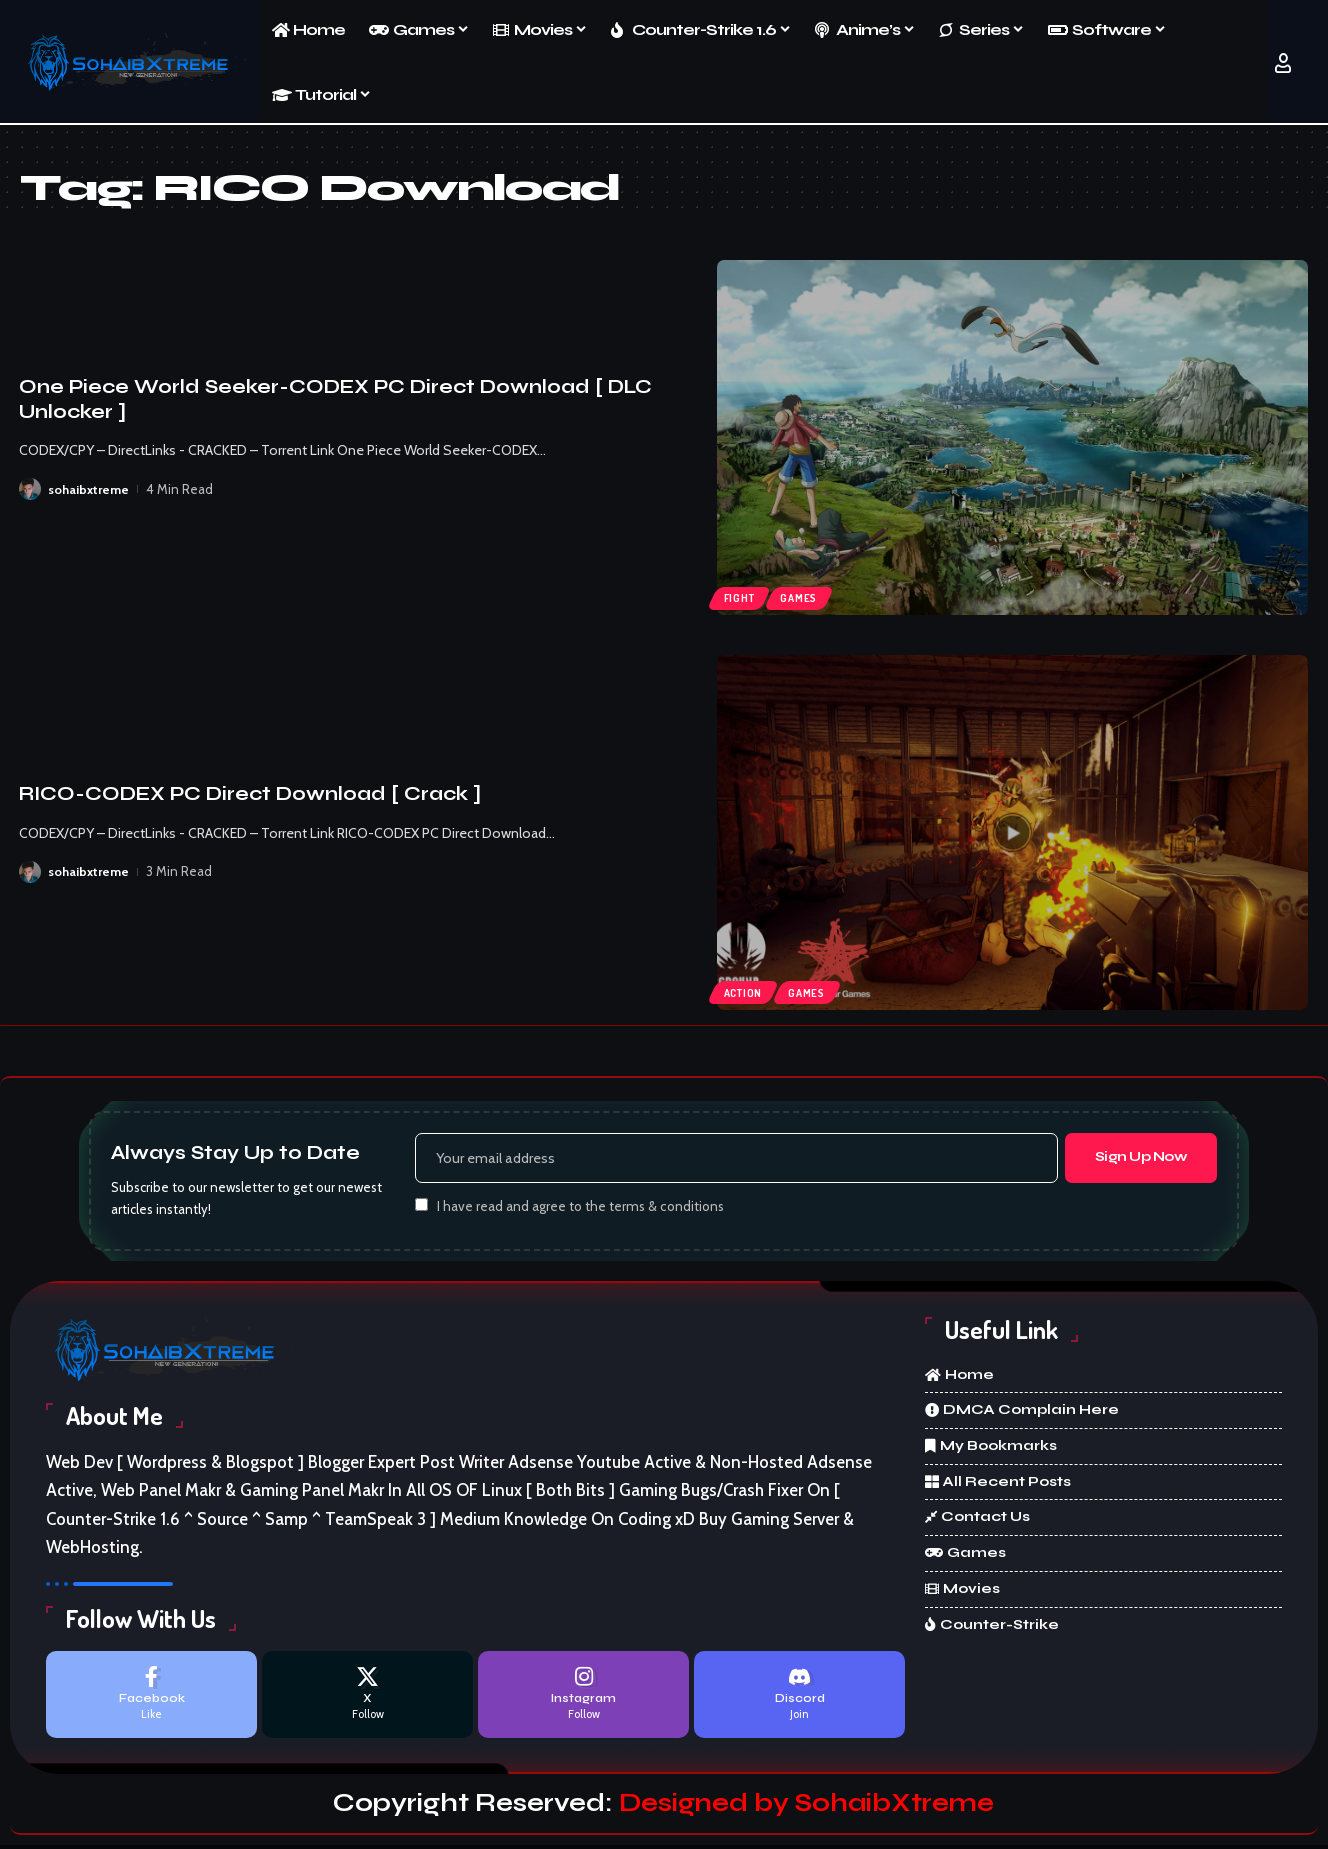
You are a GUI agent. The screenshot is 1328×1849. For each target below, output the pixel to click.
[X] (367, 1697)
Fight (741, 596)
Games (804, 596)
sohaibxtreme (89, 489)
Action (744, 991)
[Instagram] (583, 1697)
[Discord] (799, 1697)
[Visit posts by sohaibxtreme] (30, 489)
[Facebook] (151, 1697)
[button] (1283, 63)
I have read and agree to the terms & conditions (580, 1209)
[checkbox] (421, 1207)
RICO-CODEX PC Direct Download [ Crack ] (250, 793)
